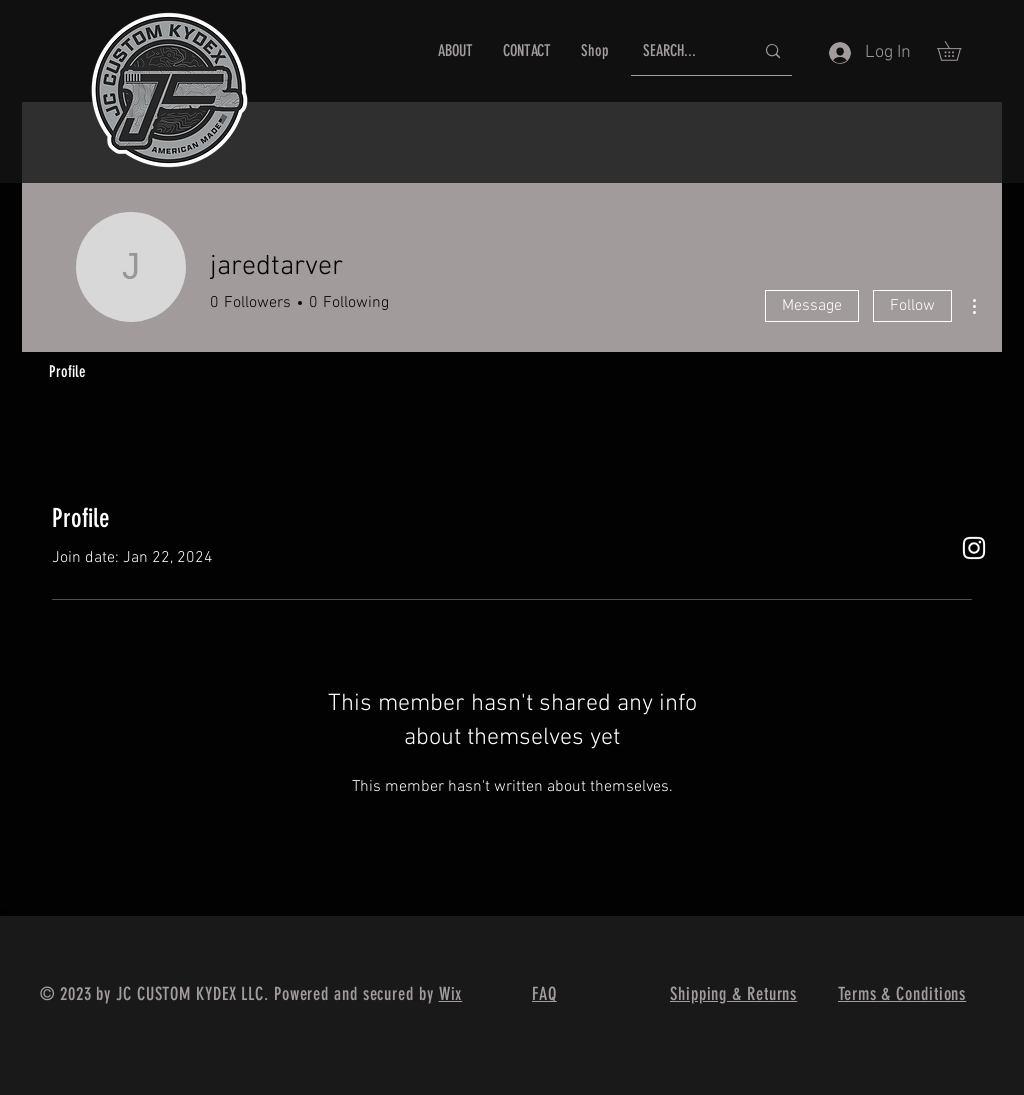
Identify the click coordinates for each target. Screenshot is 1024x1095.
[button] (958, 51)
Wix (451, 994)
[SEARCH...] (683, 51)
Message (812, 306)
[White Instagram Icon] (974, 548)
